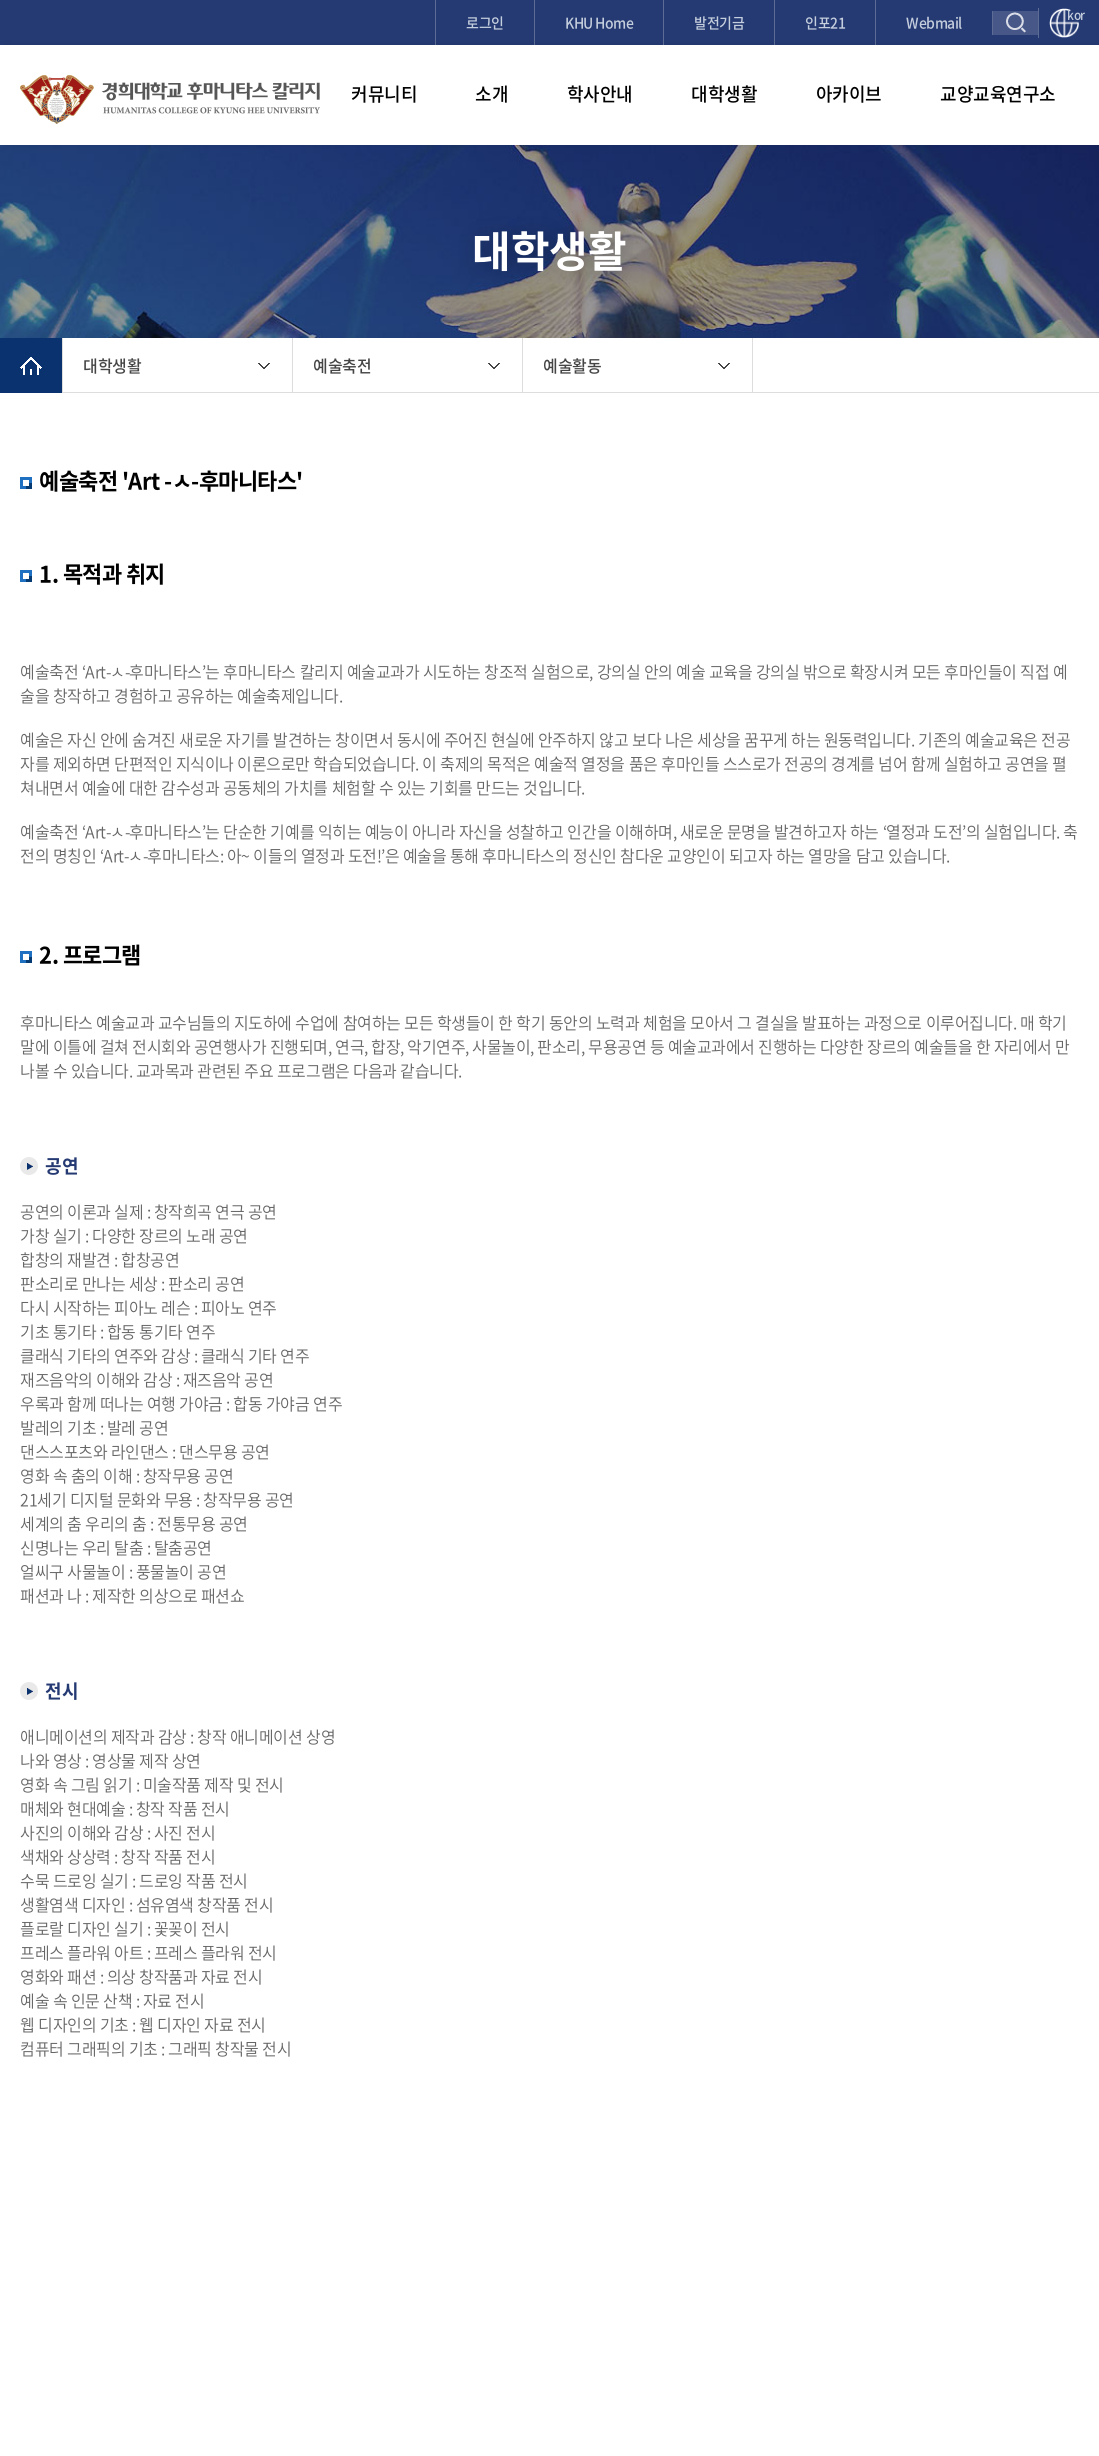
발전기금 (719, 22)
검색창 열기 (1015, 23)
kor (1073, 16)
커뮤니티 (384, 93)
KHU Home (599, 22)
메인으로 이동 (31, 365)
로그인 (485, 22)
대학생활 (724, 93)
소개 (491, 93)
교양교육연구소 (998, 93)
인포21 (825, 22)
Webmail (934, 22)
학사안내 (600, 93)
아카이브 (849, 93)
